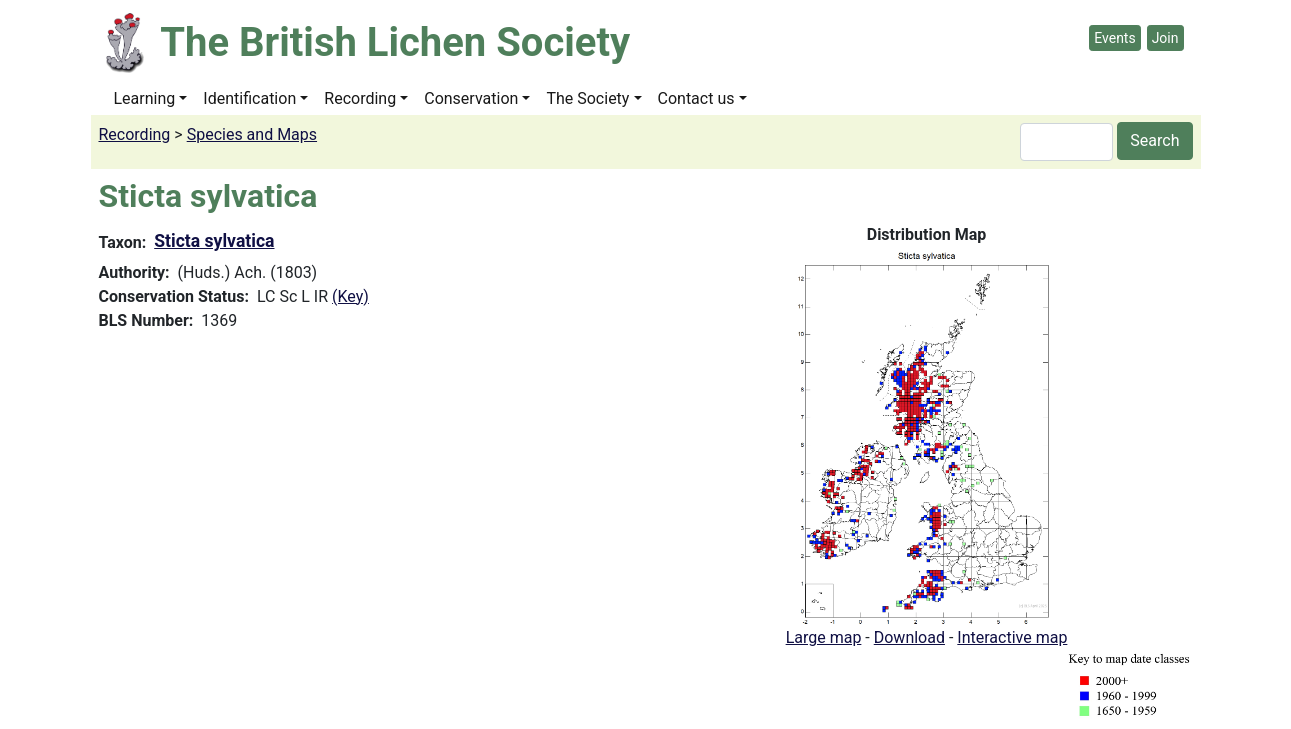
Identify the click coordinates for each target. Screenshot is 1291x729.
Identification (249, 98)
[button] (927, 435)
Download (909, 637)
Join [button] (1165, 38)
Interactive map (1012, 637)
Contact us (696, 98)
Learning (145, 98)
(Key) (350, 296)
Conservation (471, 98)
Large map (824, 637)
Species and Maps (252, 134)
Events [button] (1114, 38)
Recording (360, 98)
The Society (587, 98)
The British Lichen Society (395, 42)
